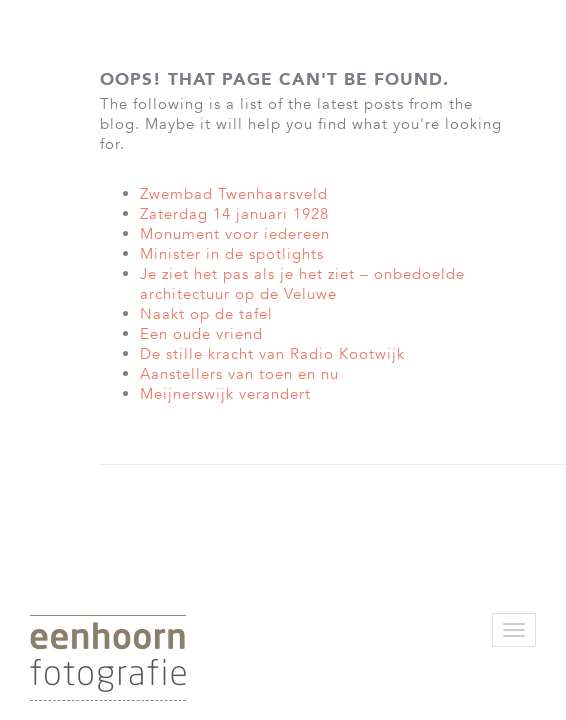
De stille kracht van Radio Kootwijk (272, 354)
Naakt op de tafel (206, 314)
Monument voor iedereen (235, 234)
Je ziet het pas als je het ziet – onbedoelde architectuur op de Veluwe (302, 284)
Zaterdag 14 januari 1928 (234, 214)
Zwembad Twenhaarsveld (234, 194)
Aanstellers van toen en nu (239, 374)
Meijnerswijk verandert (225, 394)
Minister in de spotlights (232, 254)
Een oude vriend (201, 334)
